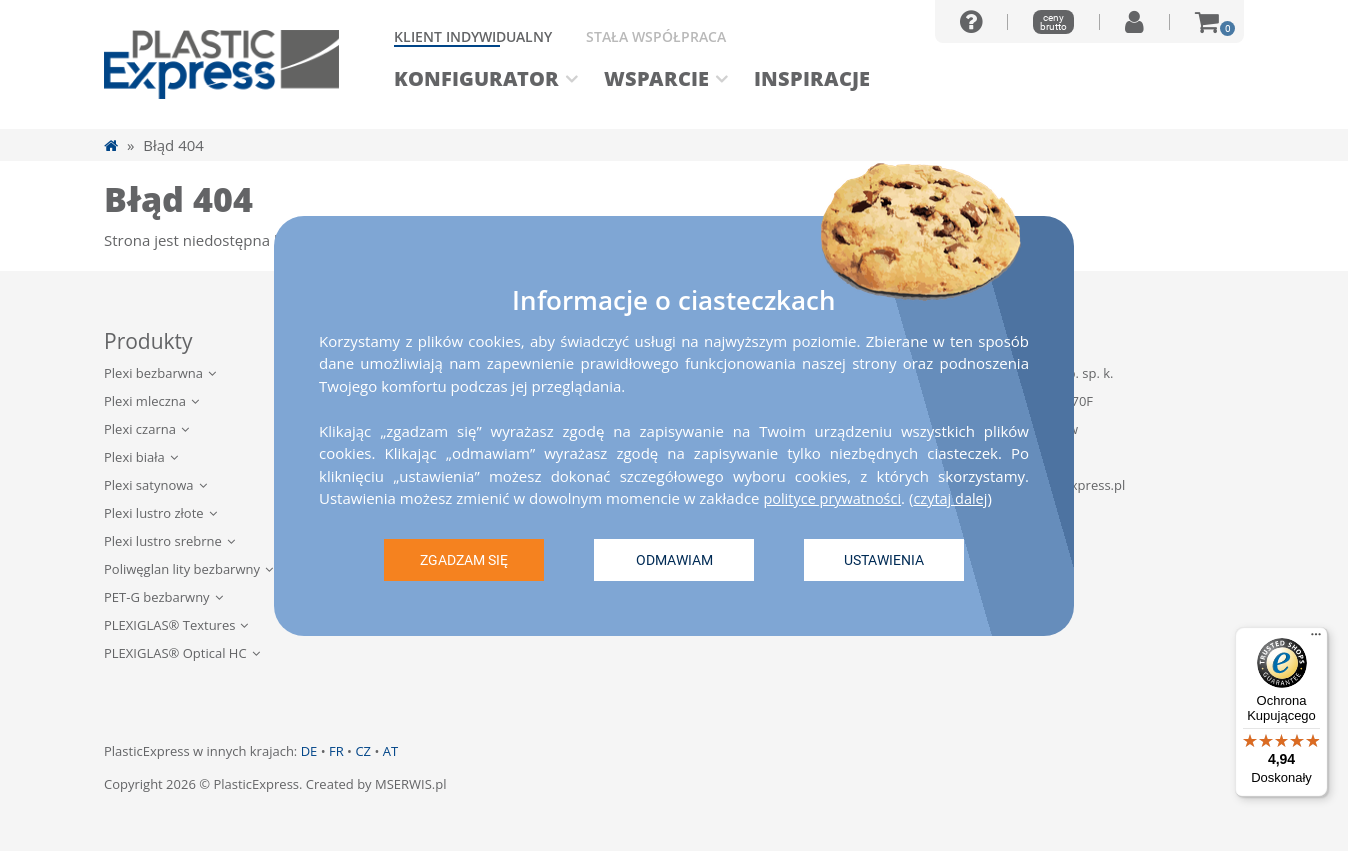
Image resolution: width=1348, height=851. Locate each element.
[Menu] (1316, 639)
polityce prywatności (834, 497)
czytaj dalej (956, 497)
